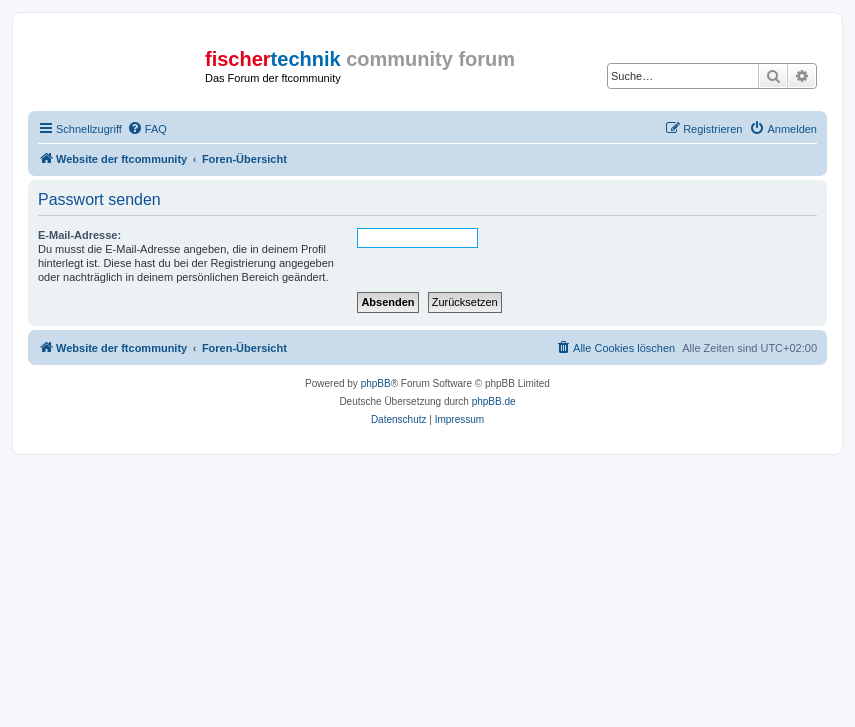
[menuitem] (147, 129)
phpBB (376, 383)
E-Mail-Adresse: (79, 235)
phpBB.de (494, 401)
